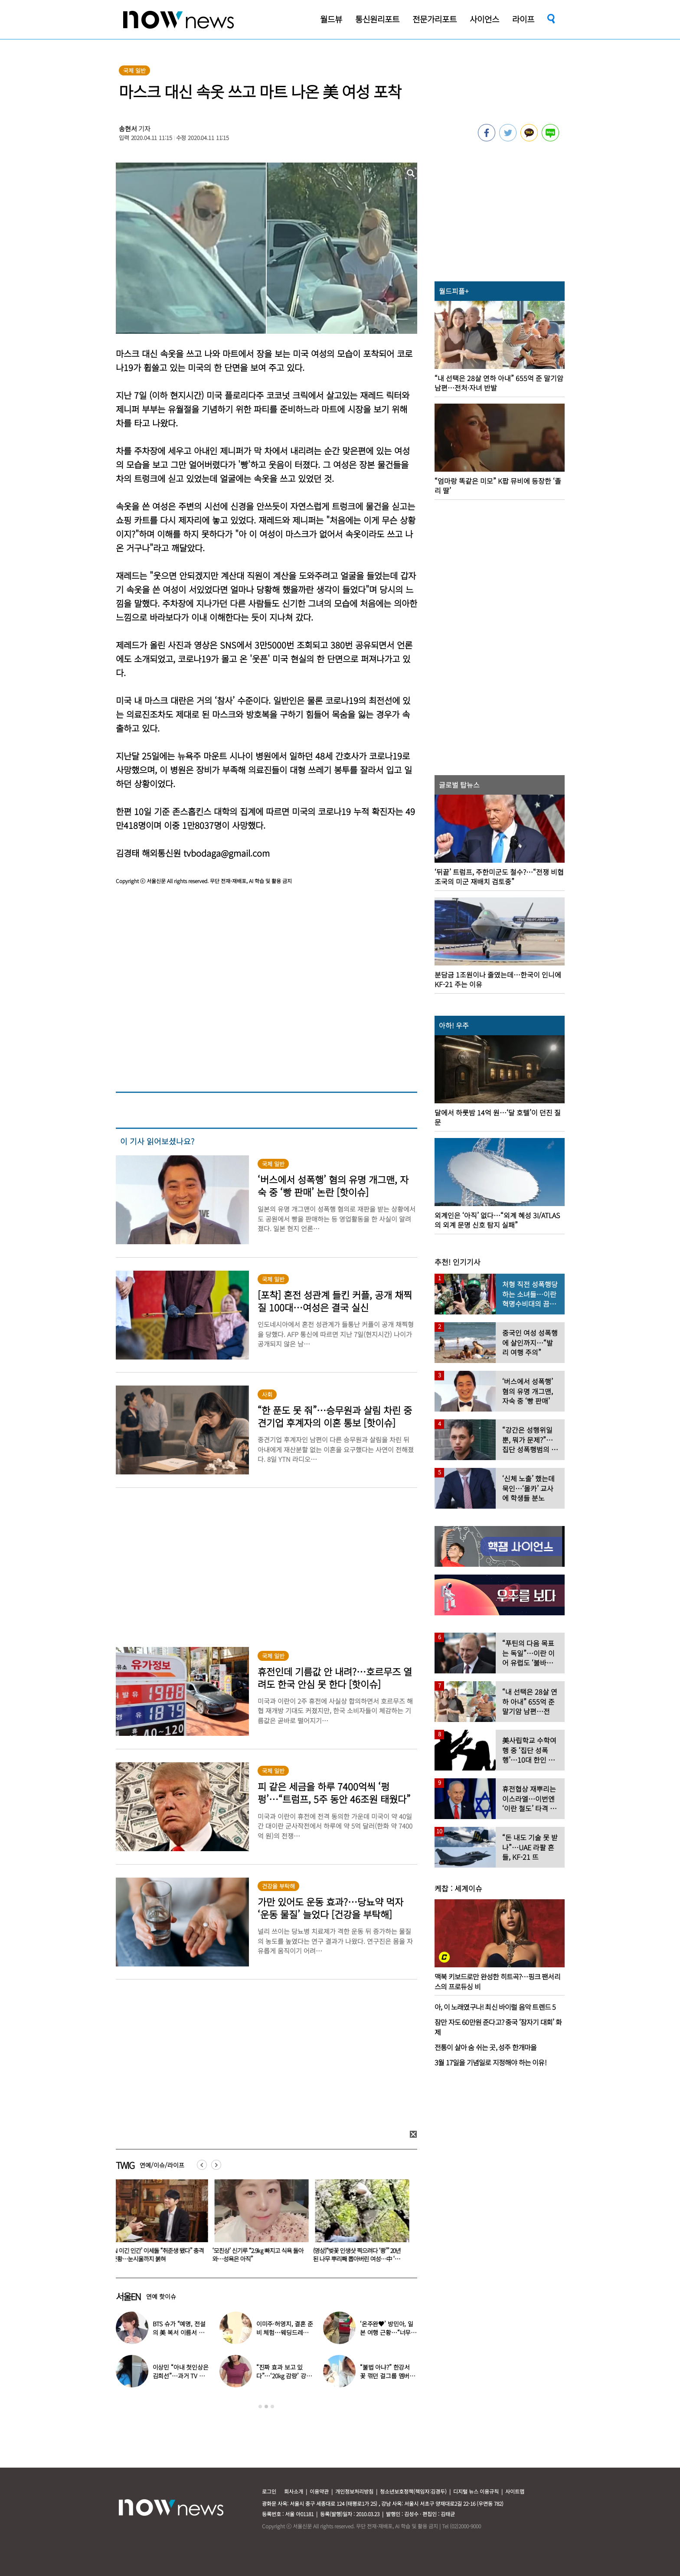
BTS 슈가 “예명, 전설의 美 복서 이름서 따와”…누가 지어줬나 (179, 2332)
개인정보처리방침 (354, 2491)
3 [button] (272, 2406)
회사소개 (293, 2491)
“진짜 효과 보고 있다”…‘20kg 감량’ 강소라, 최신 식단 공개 (284, 2376)
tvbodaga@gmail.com (226, 853)
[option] (159, 2223)
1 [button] (260, 2406)
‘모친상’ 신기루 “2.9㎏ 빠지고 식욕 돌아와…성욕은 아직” (259, 2254)
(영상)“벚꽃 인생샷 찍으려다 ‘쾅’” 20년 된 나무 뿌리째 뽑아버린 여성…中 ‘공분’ (358, 2258)
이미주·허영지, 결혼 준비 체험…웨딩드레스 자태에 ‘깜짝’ (284, 2332)
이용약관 (319, 2491)
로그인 (269, 2491)
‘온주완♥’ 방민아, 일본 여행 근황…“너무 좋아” (386, 2332)
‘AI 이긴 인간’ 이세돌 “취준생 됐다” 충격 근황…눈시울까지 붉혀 (160, 2254)
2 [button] (266, 2406)
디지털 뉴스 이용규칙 (476, 2491)
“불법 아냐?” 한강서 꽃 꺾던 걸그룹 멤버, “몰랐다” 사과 (385, 2376)
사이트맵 (514, 2491)
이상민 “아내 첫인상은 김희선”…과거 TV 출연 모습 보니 (181, 2376)
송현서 (128, 128)
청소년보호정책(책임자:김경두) (413, 2491)
